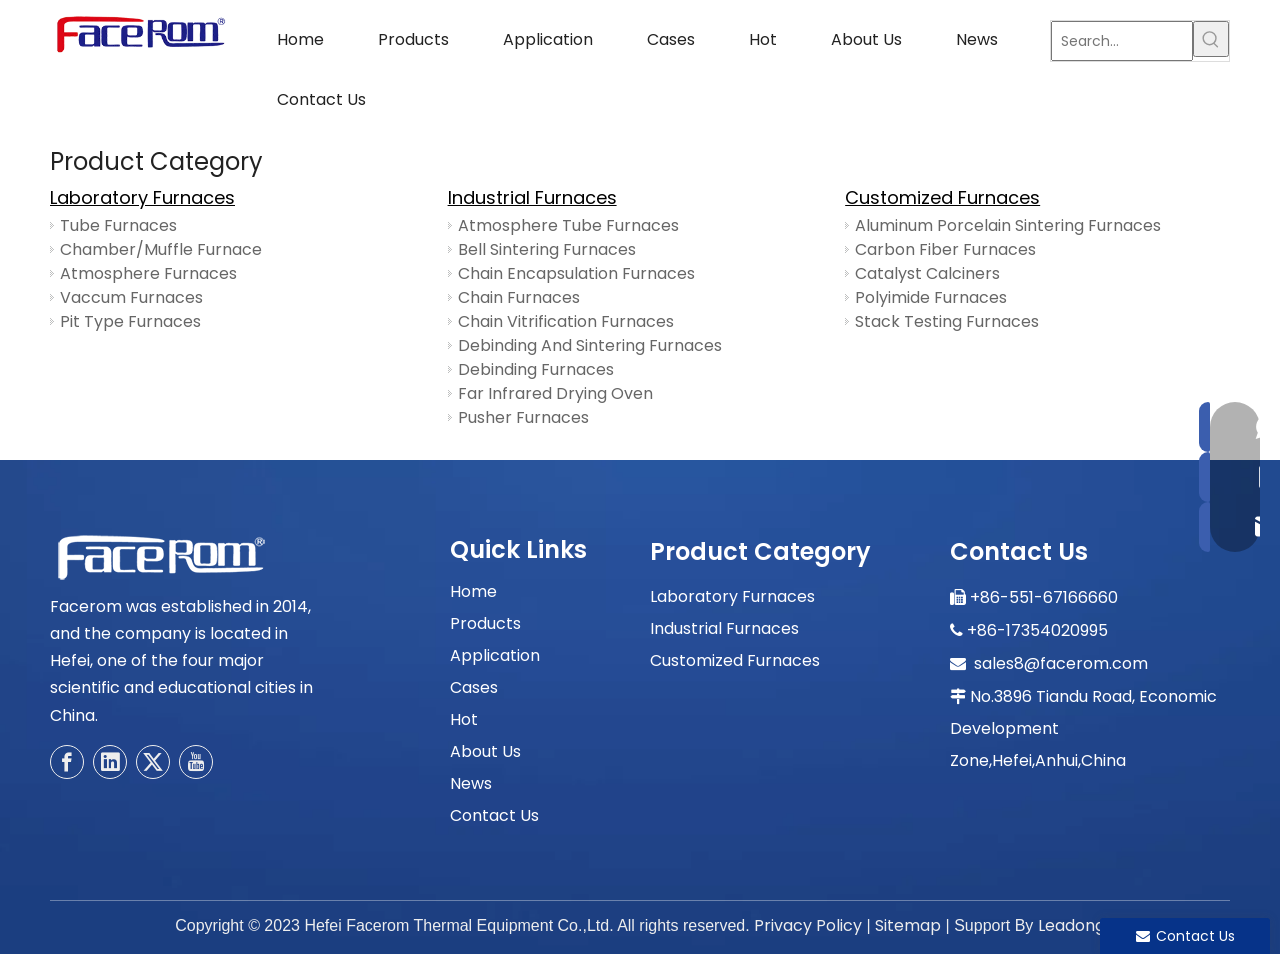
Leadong (1071, 925)
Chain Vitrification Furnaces (566, 321)
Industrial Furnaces (532, 197)
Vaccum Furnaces (131, 297)
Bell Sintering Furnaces (547, 249)
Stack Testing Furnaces (947, 321)
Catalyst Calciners (927, 273)
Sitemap (908, 925)
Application (495, 655)
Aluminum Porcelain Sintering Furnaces (1008, 225)
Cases (474, 687)
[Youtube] (196, 762)
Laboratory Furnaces (142, 197)
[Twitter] (153, 762)
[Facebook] (67, 762)
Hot (464, 719)
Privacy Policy (808, 925)
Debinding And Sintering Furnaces (590, 345)
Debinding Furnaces (536, 369)
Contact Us (494, 815)
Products (485, 623)
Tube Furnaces (118, 225)
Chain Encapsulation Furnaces (576, 273)
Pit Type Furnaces (130, 321)
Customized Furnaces (942, 197)
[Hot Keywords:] (1211, 39)
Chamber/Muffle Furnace (161, 249)
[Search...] (1122, 41)
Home (473, 591)
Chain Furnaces (519, 297)
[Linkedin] (110, 762)
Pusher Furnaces (523, 417)
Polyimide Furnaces (931, 297)
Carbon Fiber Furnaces (945, 249)
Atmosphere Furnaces (148, 273)
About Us (485, 751)
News (471, 783)
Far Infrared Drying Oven (555, 393)
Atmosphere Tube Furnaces (568, 225)
